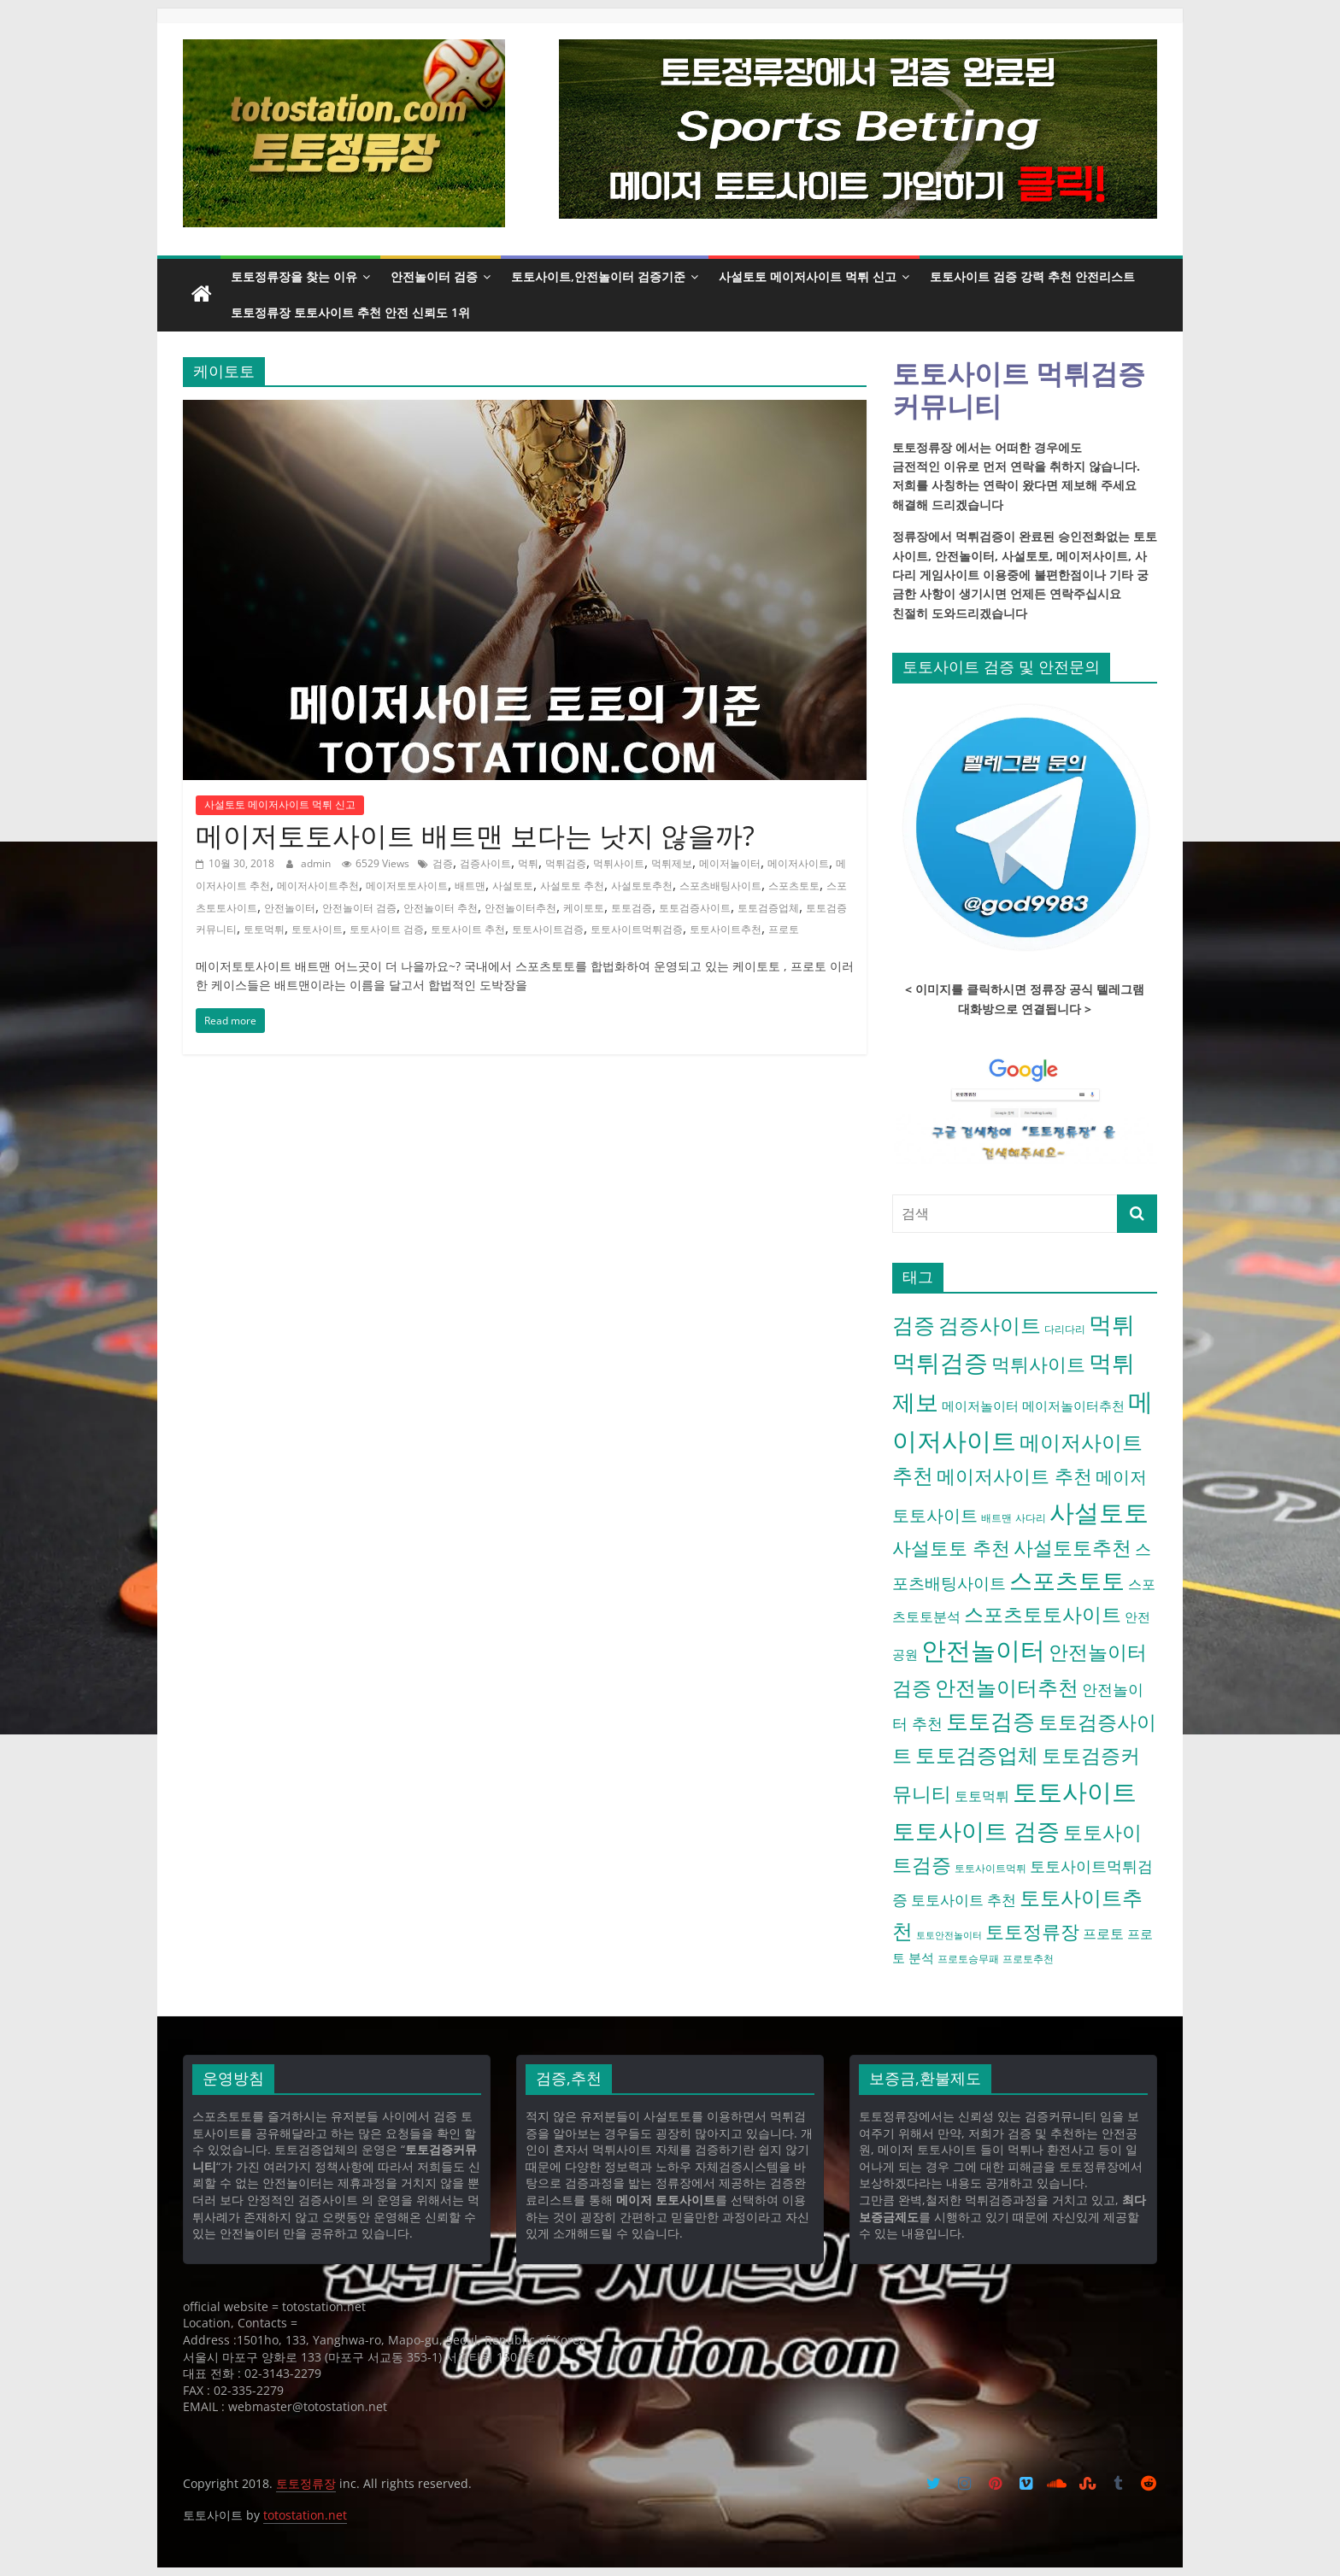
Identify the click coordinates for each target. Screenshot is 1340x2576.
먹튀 (528, 863)
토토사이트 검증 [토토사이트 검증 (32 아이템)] (976, 1830)
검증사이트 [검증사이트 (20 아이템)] (989, 1325)
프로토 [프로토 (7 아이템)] (1103, 1933)
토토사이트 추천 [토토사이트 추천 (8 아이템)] (963, 1900)
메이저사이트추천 (318, 885)
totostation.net (305, 2515)
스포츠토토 (794, 885)
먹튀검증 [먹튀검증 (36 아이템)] (940, 1362)
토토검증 (631, 908)
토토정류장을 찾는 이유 (294, 276)
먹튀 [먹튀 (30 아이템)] (1112, 1324)
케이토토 (583, 908)
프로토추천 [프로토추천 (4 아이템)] (1028, 1958)
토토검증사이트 (695, 908)
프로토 (783, 929)
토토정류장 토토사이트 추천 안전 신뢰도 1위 (350, 312)
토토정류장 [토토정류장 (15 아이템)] (1032, 1931)
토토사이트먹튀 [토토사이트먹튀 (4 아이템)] (990, 1868)
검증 (442, 863)
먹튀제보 (671, 863)
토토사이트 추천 (468, 929)
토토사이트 (317, 929)
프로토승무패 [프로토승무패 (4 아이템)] (968, 1958)
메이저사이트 (798, 863)
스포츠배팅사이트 (720, 885)
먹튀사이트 (618, 863)
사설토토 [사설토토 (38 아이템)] (1099, 1512)
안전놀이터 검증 (434, 276)
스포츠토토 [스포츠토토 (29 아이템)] (1067, 1580)
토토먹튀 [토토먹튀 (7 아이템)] (982, 1796)
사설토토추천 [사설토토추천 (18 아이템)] (1072, 1547)
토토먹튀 (264, 929)
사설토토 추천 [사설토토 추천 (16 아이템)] (951, 1547)
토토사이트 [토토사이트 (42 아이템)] (1075, 1792)
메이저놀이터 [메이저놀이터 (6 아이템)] (980, 1405)
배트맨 (470, 885)
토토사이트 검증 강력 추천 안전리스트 (1032, 276)
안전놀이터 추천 (440, 908)
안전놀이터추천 (520, 908)
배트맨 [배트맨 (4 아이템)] (996, 1518)
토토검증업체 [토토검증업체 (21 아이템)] (976, 1754)
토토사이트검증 (548, 929)
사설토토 (512, 885)
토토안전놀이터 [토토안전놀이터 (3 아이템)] (949, 1935)
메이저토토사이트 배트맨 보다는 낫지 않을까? (475, 835)
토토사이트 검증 (387, 929)
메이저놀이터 (730, 863)
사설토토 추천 (572, 885)
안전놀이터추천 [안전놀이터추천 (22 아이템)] (1006, 1687)
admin (317, 863)
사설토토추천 (642, 885)
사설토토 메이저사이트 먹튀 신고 (807, 276)
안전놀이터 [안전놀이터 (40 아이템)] (983, 1649)
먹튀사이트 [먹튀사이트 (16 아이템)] (1038, 1363)
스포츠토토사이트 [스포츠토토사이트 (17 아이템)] (1042, 1614)
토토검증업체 (768, 908)
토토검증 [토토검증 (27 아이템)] (990, 1720)
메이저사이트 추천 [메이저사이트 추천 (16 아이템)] (1014, 1475)
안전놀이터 (289, 908)
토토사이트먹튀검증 (637, 929)
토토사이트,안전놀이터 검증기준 (598, 276)
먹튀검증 (565, 863)
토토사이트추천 (725, 929)
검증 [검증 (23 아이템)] (913, 1324)
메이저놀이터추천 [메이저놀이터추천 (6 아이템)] (1073, 1405)
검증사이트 (485, 863)
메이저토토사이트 (407, 885)
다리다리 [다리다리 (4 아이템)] (1064, 1329)
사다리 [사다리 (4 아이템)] (1030, 1518)
